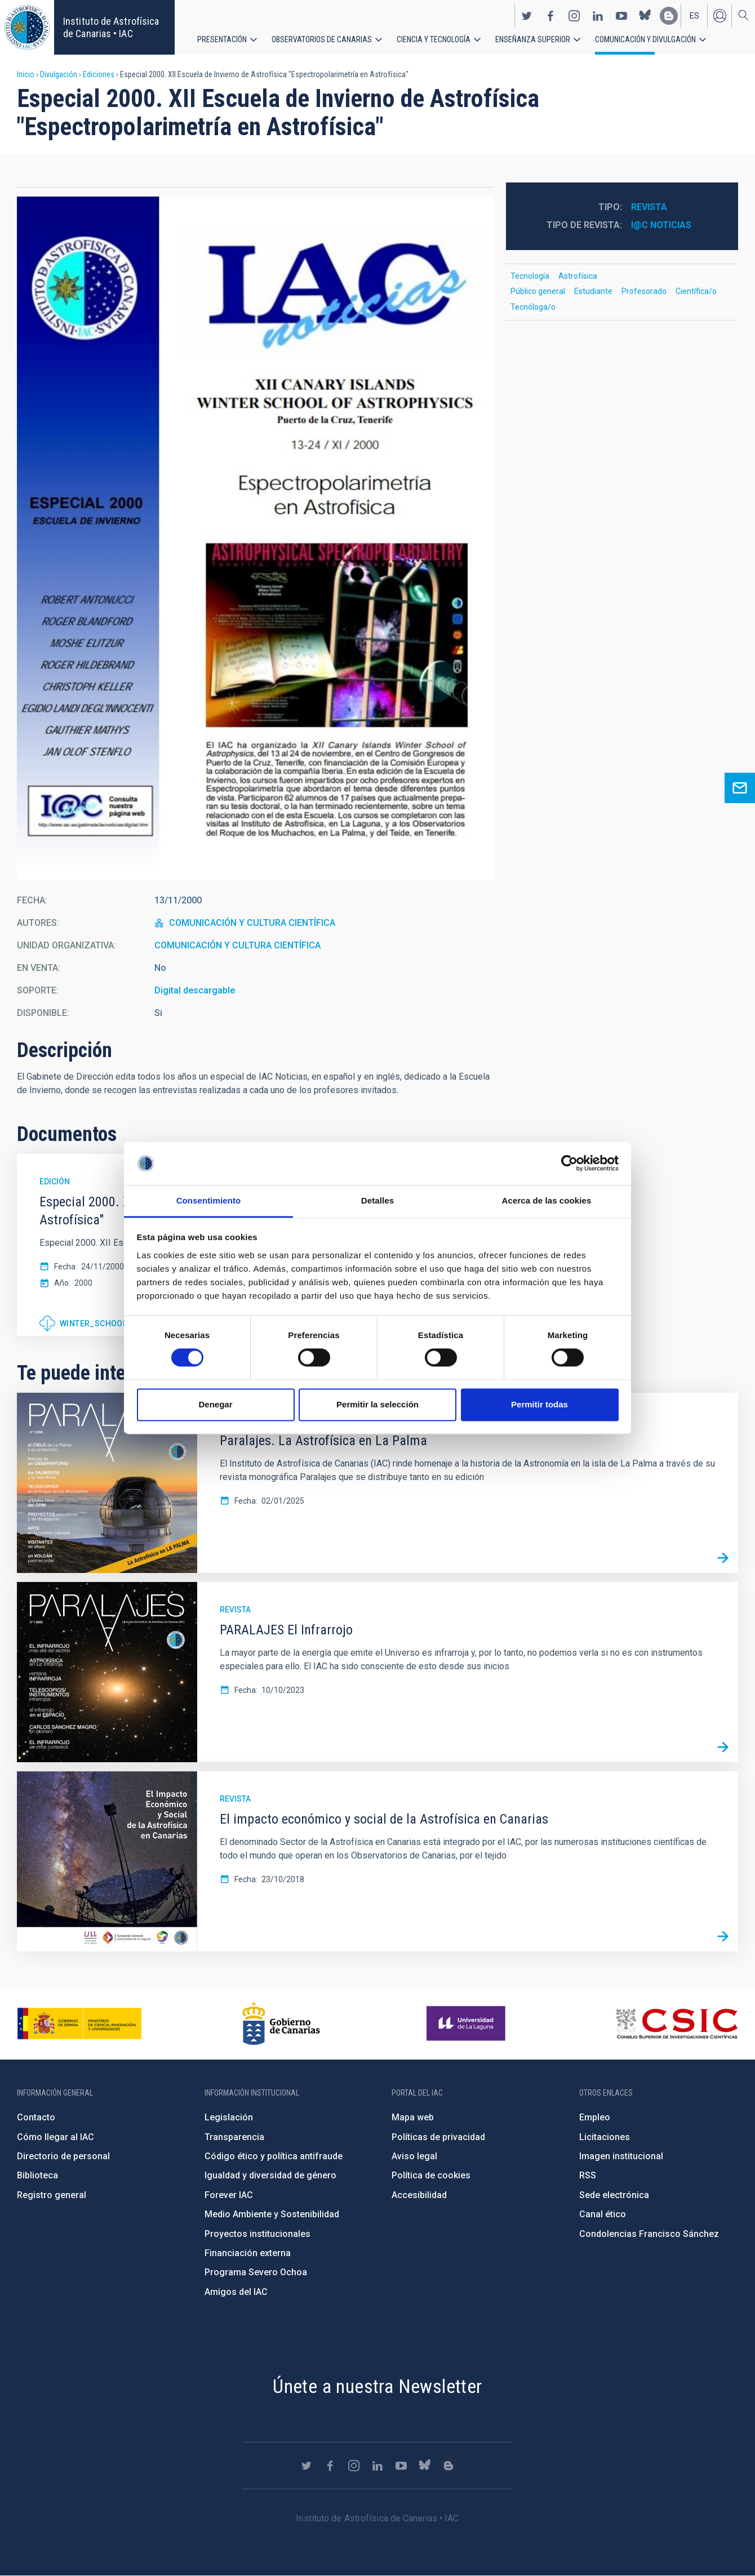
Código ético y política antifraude (274, 2156)
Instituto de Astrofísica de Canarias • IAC (111, 27)
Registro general (51, 2195)
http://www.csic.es (676, 2023)
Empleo (594, 2117)
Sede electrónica (614, 2195)
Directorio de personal (63, 2156)
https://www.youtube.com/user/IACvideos (621, 16)
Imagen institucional (621, 2156)
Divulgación (58, 74)
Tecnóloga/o (533, 306)
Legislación (229, 2117)
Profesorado (644, 291)
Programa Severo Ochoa (256, 2272)
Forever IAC (229, 2195)
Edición (54, 1181)
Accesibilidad (419, 2195)
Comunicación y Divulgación (645, 39)
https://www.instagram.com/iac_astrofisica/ (574, 16)
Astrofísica (577, 275)
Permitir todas (539, 1404)
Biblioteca (37, 2175)
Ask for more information (740, 788)
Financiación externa (248, 2253)
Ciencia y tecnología (433, 39)
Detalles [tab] (377, 1200)
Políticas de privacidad (438, 2137)
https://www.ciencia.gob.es (79, 2023)
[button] (255, 539)
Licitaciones (604, 2137)
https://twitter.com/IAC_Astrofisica (527, 16)
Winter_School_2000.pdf (114, 1323)
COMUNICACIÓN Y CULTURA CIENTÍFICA (252, 922)
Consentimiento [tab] (208, 1200)
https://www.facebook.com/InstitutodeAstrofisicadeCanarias (550, 16)
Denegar (215, 1404)
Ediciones (98, 74)
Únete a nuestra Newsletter (377, 2386)
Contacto (36, 2117)
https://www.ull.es (467, 2023)
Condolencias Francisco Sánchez (649, 2234)
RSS (587, 2175)
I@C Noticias (661, 225)
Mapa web (413, 2117)
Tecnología (529, 275)
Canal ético (602, 2214)
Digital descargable (194, 990)
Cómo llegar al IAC (55, 2137)
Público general (537, 291)
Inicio (25, 74)
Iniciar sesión (719, 16)
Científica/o (696, 291)
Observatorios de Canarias (322, 39)
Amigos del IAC (236, 2292)
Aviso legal (414, 2156)
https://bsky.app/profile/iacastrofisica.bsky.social (645, 16)
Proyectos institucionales (257, 2234)
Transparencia (234, 2137)
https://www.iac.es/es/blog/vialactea (669, 16)
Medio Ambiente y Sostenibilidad (272, 2214)
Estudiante (593, 291)
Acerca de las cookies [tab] (547, 1200)
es (694, 15)
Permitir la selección (377, 1404)
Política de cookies (431, 2175)
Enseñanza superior (532, 39)
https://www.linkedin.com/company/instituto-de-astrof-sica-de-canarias (598, 16)
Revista (649, 207)
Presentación (222, 39)
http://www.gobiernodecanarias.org (281, 2023)
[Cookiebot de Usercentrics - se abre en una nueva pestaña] (569, 1163)
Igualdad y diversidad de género (270, 2175)
